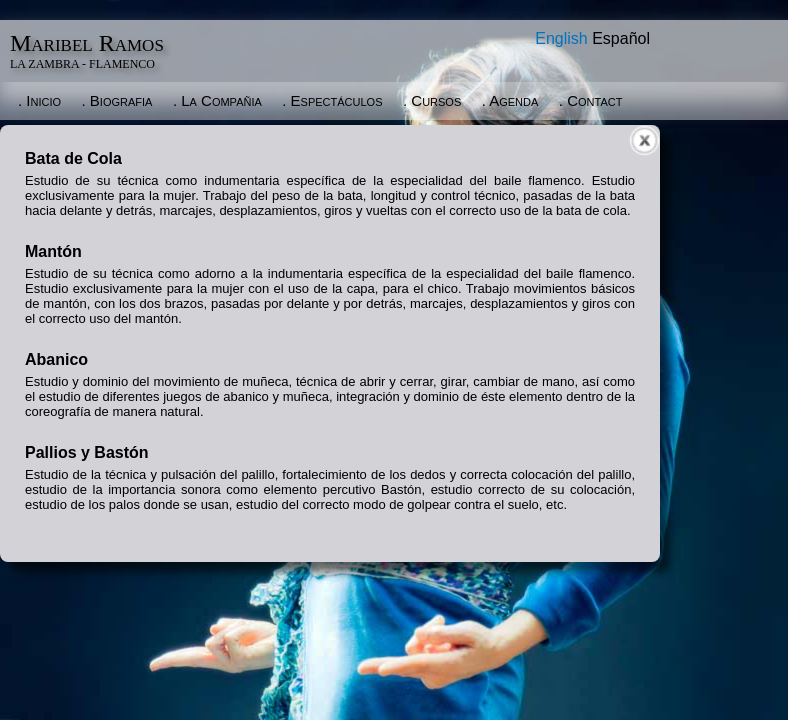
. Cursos (432, 100)
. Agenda (510, 100)
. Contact (591, 100)
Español (621, 38)
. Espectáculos (332, 100)
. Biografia (117, 100)
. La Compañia (217, 100)
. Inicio (39, 100)
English (561, 38)
